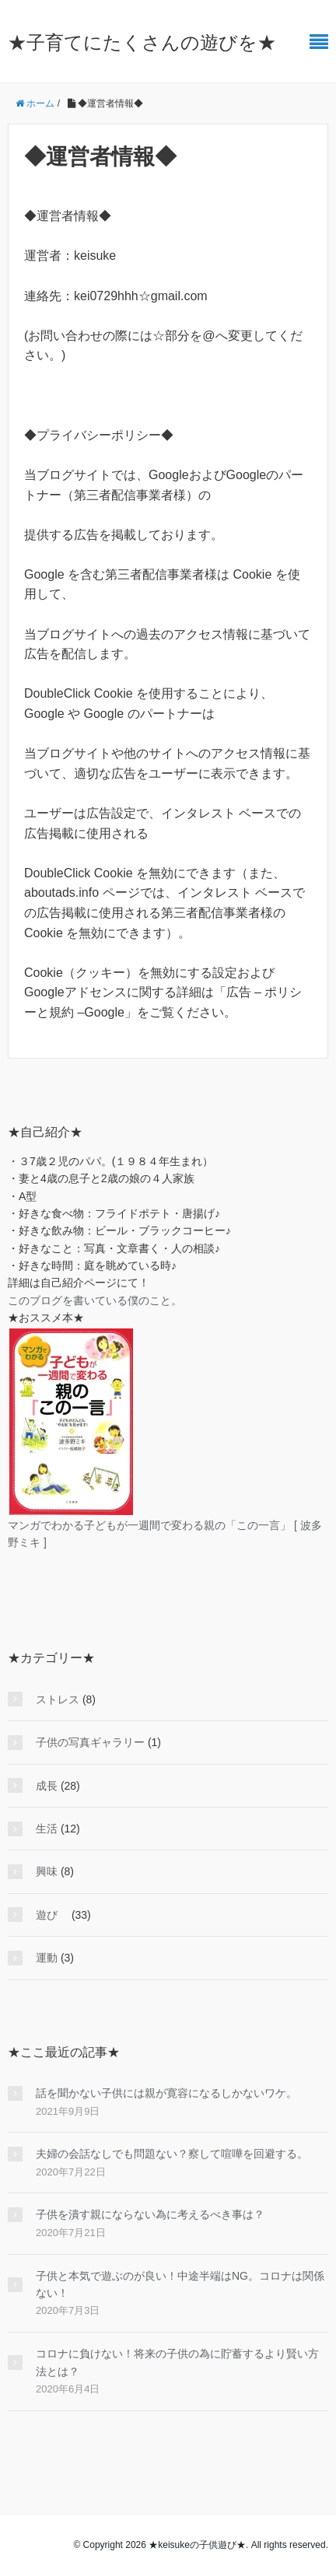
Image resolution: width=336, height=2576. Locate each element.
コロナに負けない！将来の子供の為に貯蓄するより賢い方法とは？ (177, 2362)
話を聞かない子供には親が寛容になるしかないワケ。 (166, 2093)
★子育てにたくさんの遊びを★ (142, 42)
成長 (47, 1786)
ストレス (57, 1699)
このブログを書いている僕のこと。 (95, 1300)
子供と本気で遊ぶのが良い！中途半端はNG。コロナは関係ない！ (180, 2284)
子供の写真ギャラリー (90, 1742)
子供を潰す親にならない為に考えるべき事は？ (150, 2214)
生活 (47, 1828)
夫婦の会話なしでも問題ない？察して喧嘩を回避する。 (172, 2153)
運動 (47, 1957)
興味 (47, 1871)
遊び (52, 1915)
